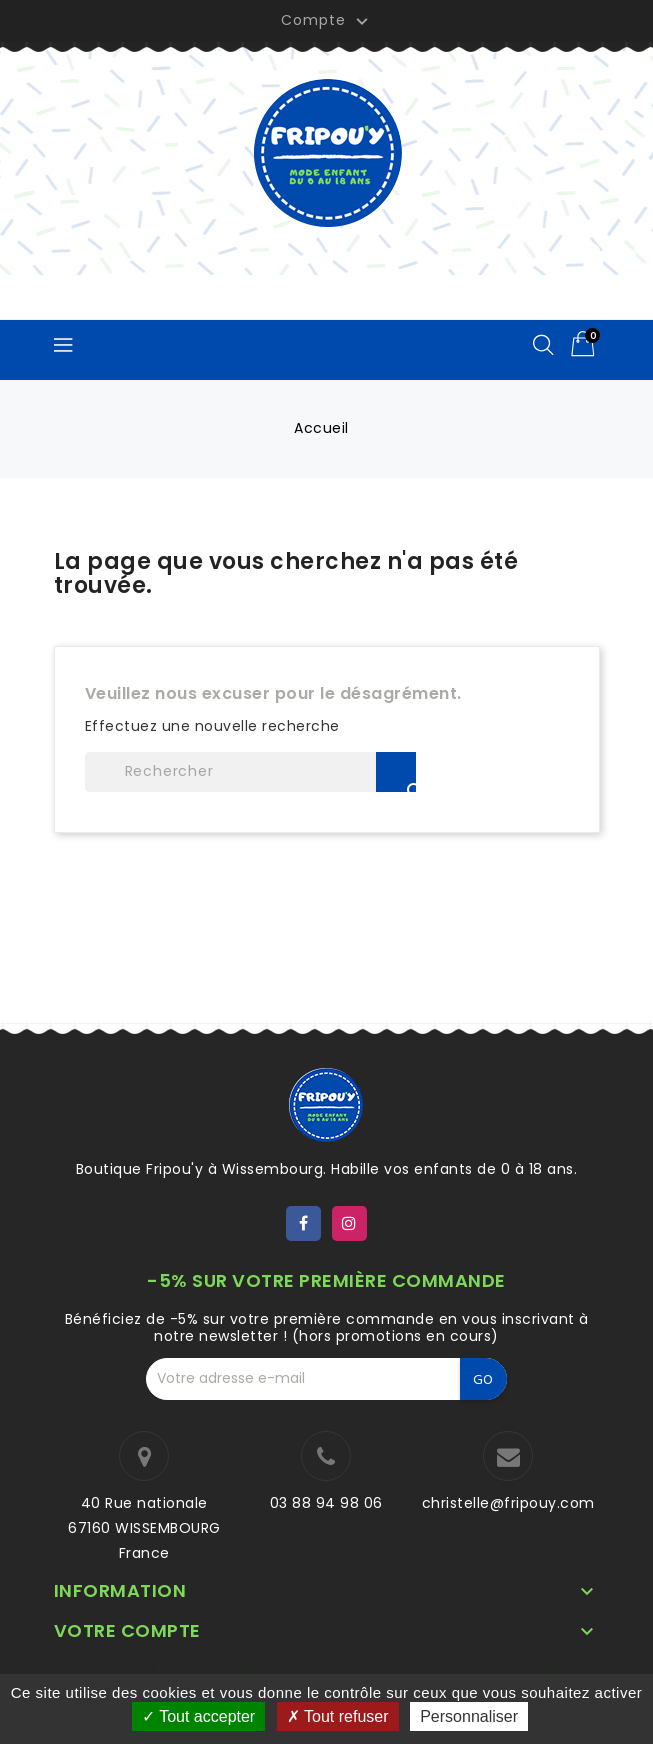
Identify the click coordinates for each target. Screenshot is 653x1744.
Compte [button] (327, 21)
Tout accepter (198, 1716)
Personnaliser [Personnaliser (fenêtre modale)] (469, 1716)
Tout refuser (338, 1716)
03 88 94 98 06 (326, 1503)
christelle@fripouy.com (508, 1503)
